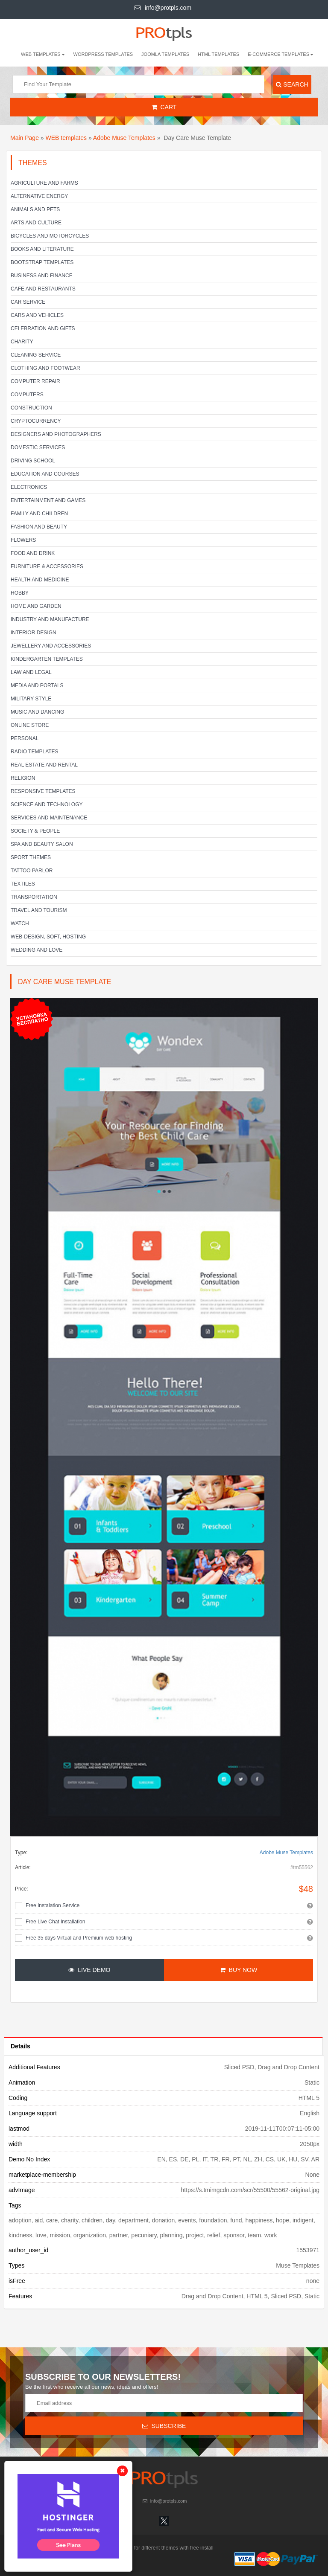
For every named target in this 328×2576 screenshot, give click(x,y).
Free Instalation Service (52, 1905)
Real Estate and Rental (44, 765)
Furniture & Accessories (47, 566)
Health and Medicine (40, 580)
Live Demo (89, 1969)
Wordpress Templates (103, 54)
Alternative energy (39, 196)
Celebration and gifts (43, 328)
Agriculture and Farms (44, 183)
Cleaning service (36, 355)
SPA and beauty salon (42, 844)
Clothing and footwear (45, 368)
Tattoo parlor (32, 871)
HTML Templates (218, 54)
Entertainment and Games (48, 500)
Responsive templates (43, 791)
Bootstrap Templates (42, 262)
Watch (20, 923)
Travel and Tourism (39, 910)
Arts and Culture (36, 223)
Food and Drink (33, 553)
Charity (22, 342)
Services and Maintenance (49, 818)
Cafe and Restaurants (43, 289)
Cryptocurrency (36, 421)
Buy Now (238, 1969)
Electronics (29, 487)
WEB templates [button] (43, 54)
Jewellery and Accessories (51, 646)
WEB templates (66, 137)
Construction (31, 408)
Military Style (31, 699)
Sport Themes (31, 857)
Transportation (34, 897)
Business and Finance (42, 276)
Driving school (33, 461)
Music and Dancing (37, 712)
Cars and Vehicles (37, 315)
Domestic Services (38, 447)
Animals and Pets (35, 209)
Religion (23, 778)
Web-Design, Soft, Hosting (48, 937)
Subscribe (164, 2425)
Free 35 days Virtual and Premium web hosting (79, 1938)
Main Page (24, 137)
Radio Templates (35, 752)
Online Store (30, 725)
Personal (24, 738)
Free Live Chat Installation (55, 1922)
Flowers (23, 540)
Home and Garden (36, 606)
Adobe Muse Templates (124, 137)
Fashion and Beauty (39, 527)
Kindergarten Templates (47, 659)
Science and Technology (46, 804)
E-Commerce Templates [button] (280, 54)
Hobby (20, 593)
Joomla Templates (165, 54)
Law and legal (31, 672)
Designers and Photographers (56, 434)
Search (292, 84)
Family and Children (39, 514)
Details (20, 2046)
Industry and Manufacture (50, 619)
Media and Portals (37, 685)
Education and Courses (45, 474)
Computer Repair (35, 381)
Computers (27, 395)
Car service (28, 302)
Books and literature (42, 249)
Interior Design (33, 633)
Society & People (35, 831)
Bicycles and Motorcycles (50, 236)
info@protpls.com (163, 7)
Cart (164, 107)
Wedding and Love (36, 950)
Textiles (23, 884)
